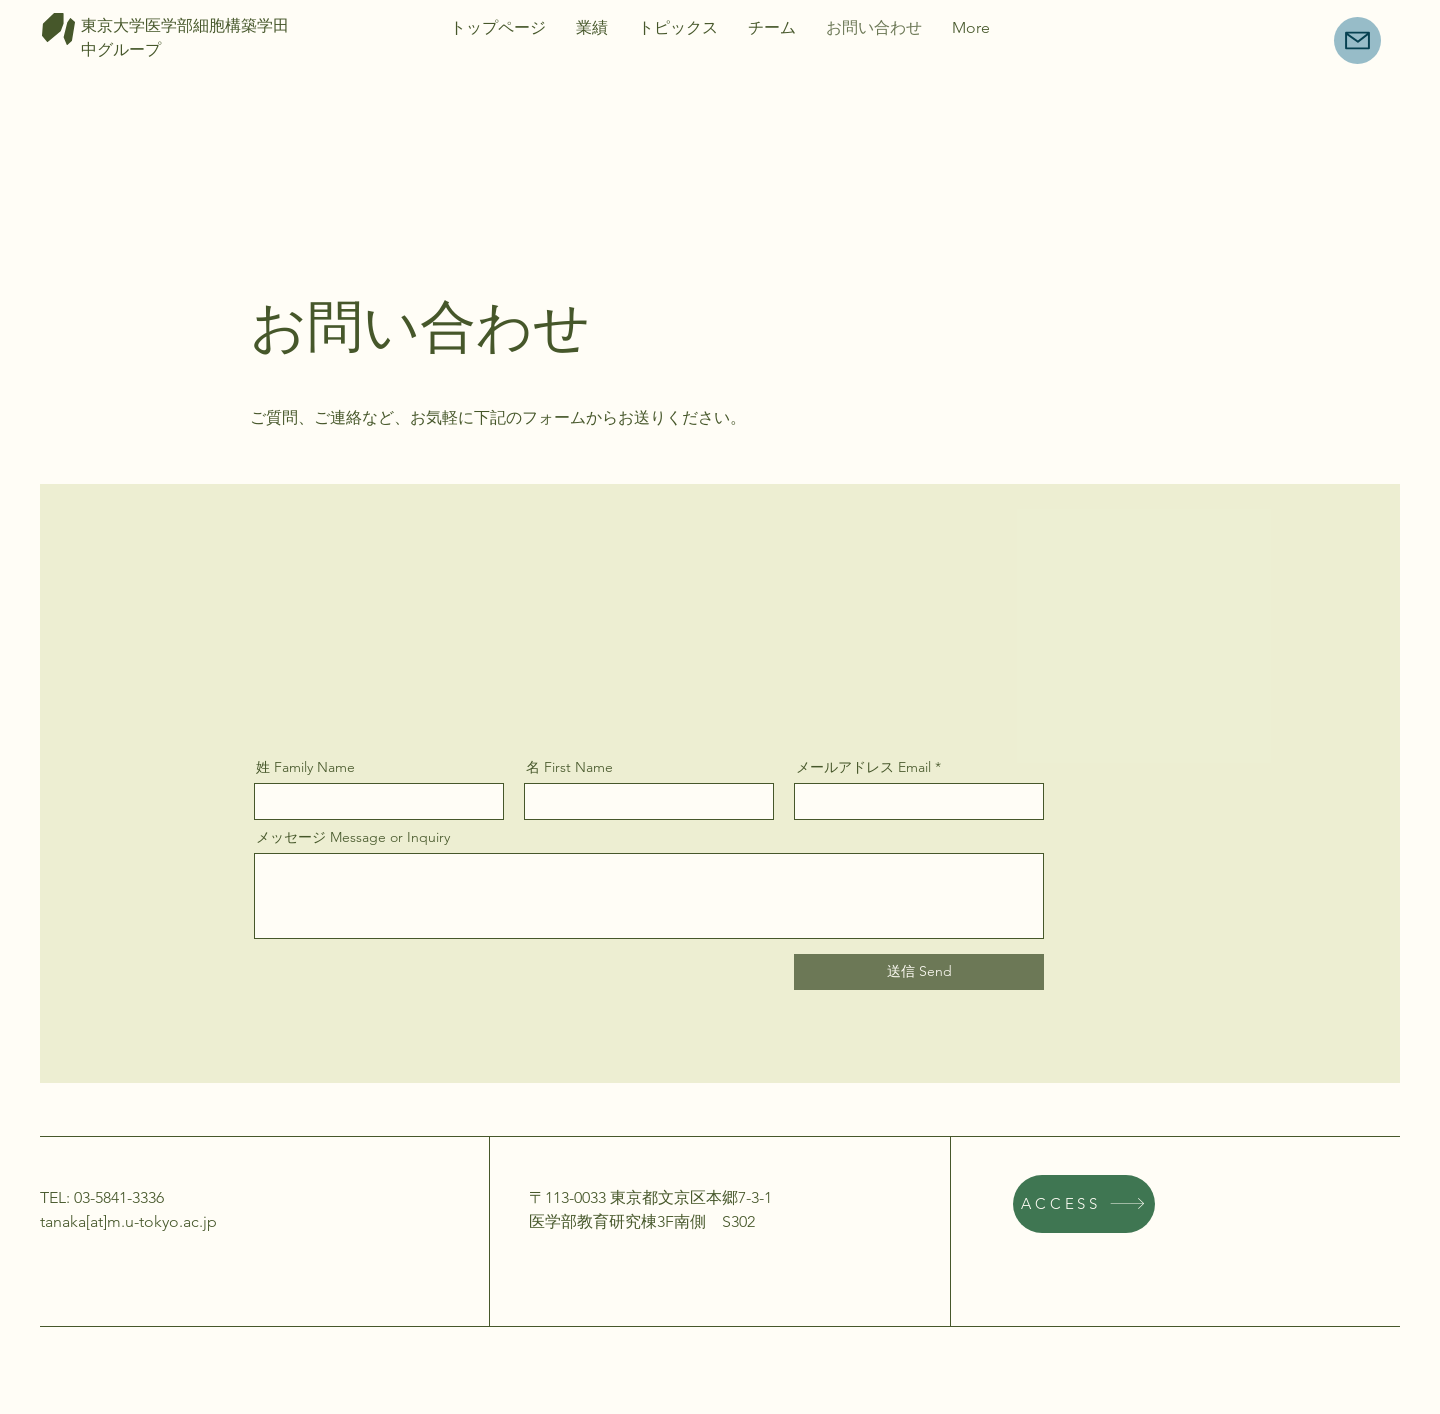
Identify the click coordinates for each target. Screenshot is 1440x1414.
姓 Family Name (305, 767)
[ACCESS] (1084, 1204)
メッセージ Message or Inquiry (353, 837)
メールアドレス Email (863, 767)
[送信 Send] (919, 972)
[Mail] (1357, 40)
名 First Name (569, 767)
